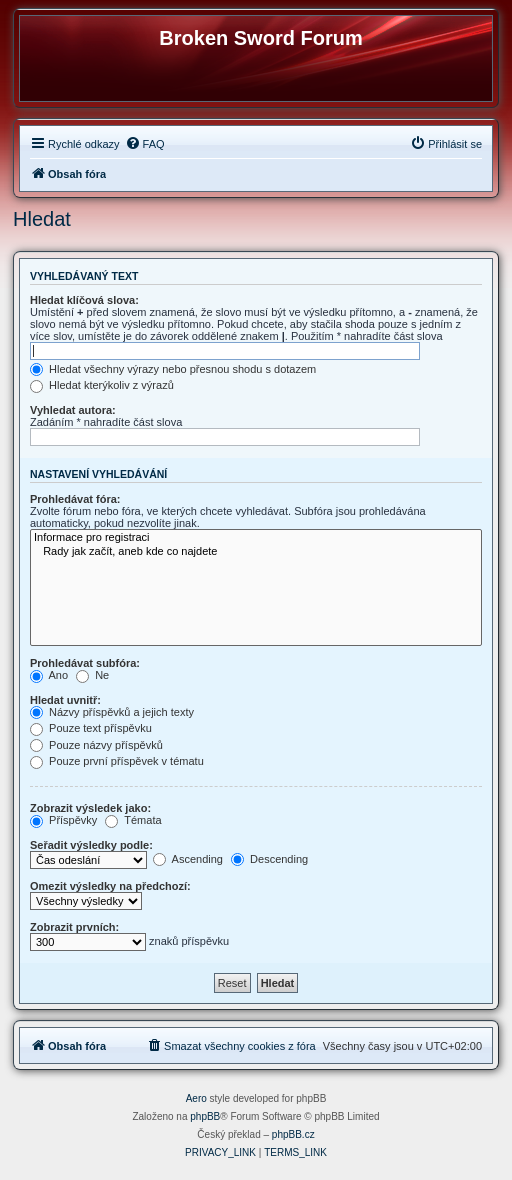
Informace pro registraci (256, 538)
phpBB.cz (293, 1134)
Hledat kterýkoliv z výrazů (102, 385)
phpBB (205, 1116)
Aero (196, 1098)
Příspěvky (63, 820)
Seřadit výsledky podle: (91, 845)
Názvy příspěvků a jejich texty (112, 712)
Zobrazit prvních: (74, 927)
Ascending (188, 859)
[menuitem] (145, 144)
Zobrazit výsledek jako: (90, 808)
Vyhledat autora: (73, 410)
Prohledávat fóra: (75, 499)
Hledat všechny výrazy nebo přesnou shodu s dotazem (173, 369)
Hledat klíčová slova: (84, 300)
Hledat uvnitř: (65, 700)
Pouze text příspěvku (91, 728)
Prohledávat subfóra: (85, 663)
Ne (92, 675)
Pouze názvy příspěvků (96, 745)
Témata (133, 820)
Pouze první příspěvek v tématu (117, 761)
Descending (269, 859)
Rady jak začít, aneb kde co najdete (256, 552)
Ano (49, 675)
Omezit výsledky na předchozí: (110, 886)
